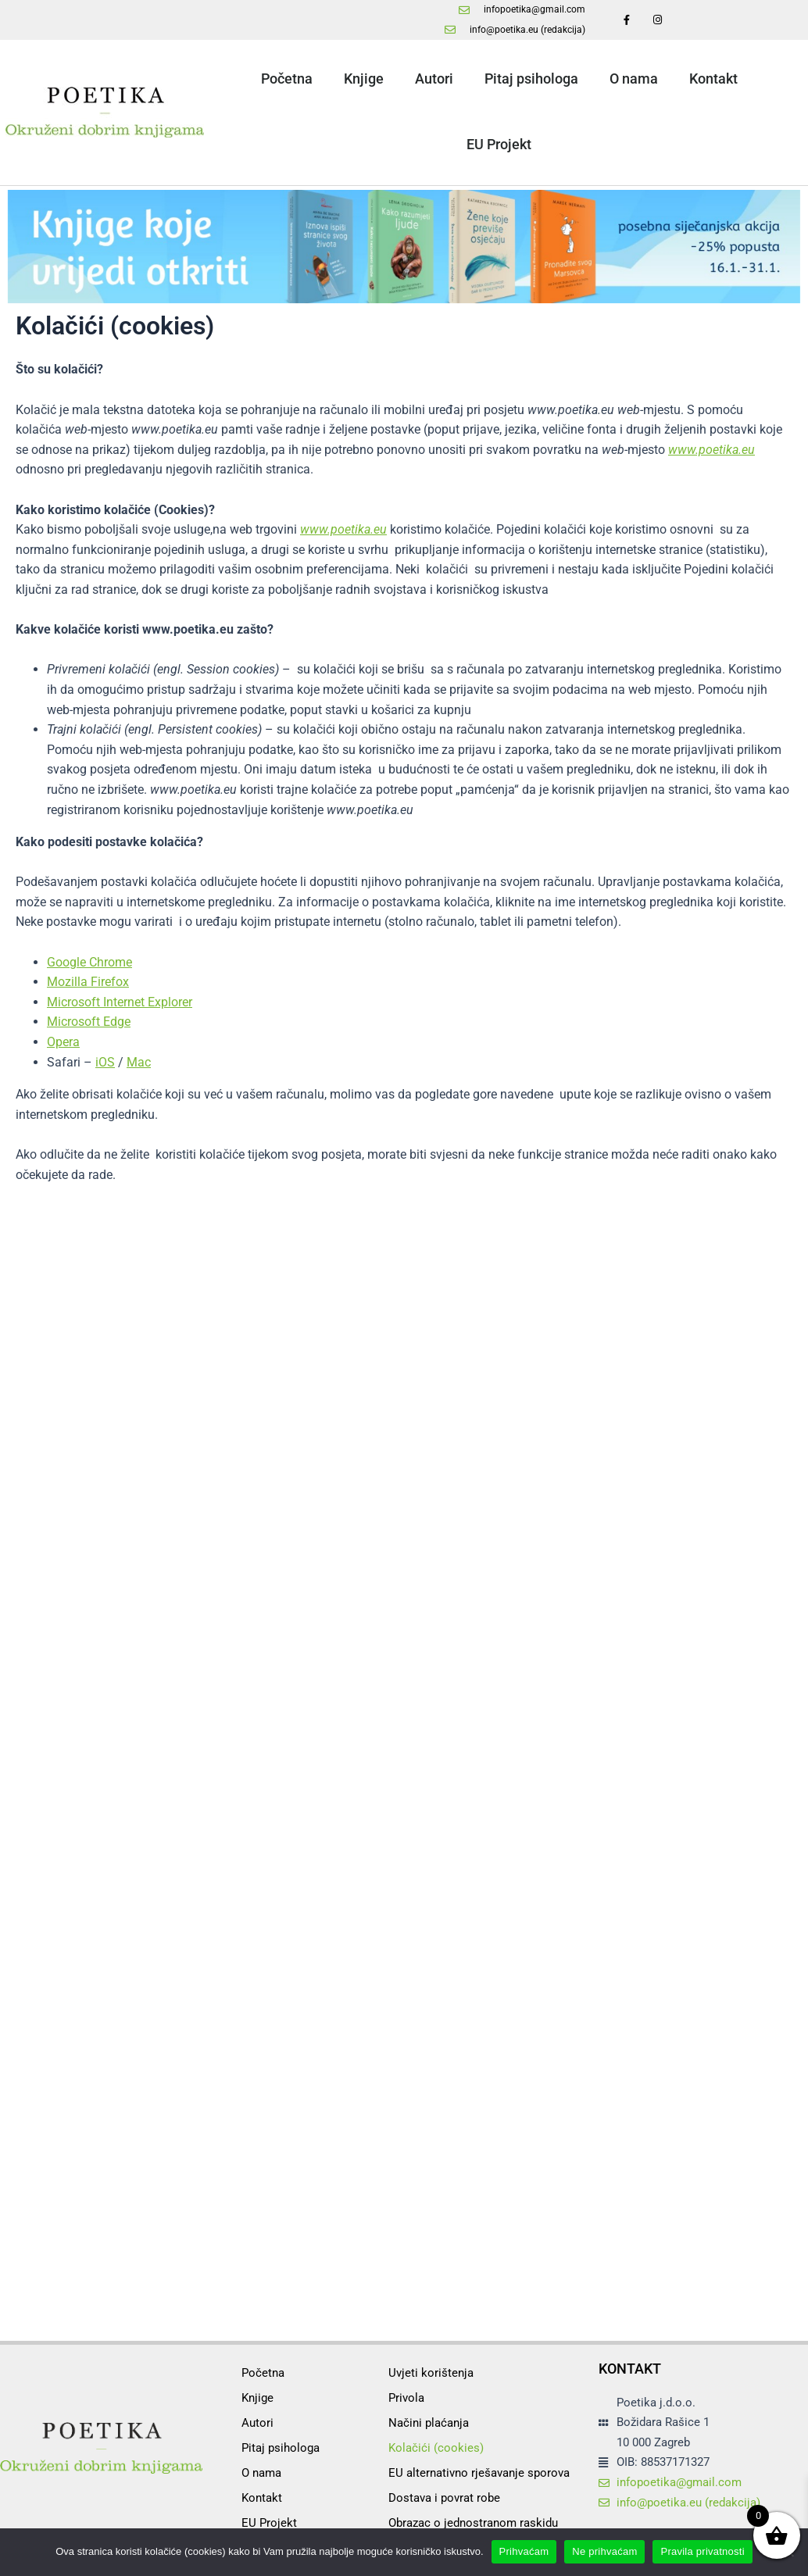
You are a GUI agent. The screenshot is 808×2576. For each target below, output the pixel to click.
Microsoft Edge (88, 1021)
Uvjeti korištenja (431, 2373)
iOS (105, 1062)
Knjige (364, 78)
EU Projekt (499, 144)
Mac (139, 1062)
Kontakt (713, 78)
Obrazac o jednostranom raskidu (473, 2523)
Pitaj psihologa (531, 78)
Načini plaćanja (428, 2423)
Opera (63, 1041)
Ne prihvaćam (604, 2551)
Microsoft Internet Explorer (119, 1002)
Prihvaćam (524, 2551)
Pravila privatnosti (702, 2551)
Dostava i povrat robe (444, 2498)
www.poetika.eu (711, 449)
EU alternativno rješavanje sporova (479, 2473)
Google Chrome (89, 962)
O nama (634, 78)
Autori (434, 78)
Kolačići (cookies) (436, 2448)
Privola (406, 2398)
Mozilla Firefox (88, 981)
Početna (287, 78)
